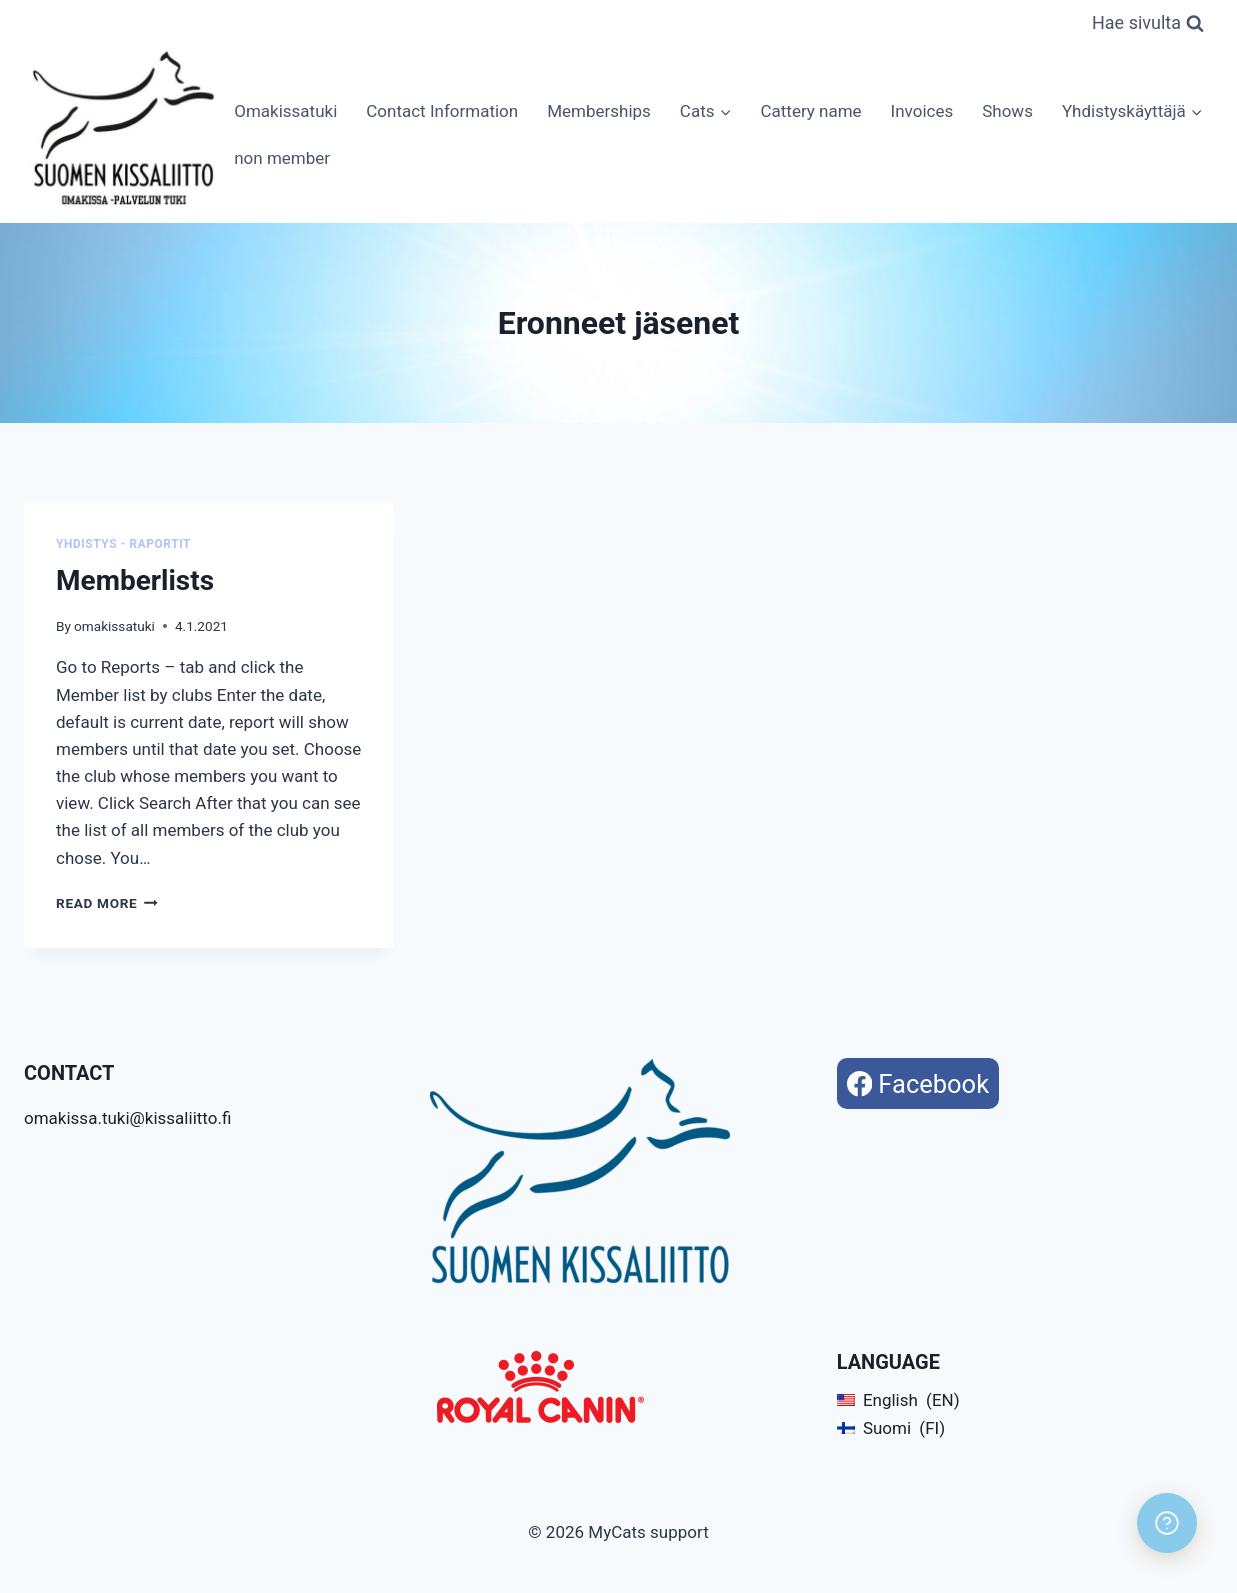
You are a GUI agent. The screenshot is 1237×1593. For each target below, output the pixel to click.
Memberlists (135, 580)
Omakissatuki (285, 111)
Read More (107, 903)
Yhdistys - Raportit (123, 544)
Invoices (922, 111)
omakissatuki (114, 626)
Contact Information (442, 111)
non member (282, 158)
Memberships (599, 111)
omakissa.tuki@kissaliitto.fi (127, 1118)
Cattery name (810, 111)
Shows (1007, 111)
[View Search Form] (1148, 23)
